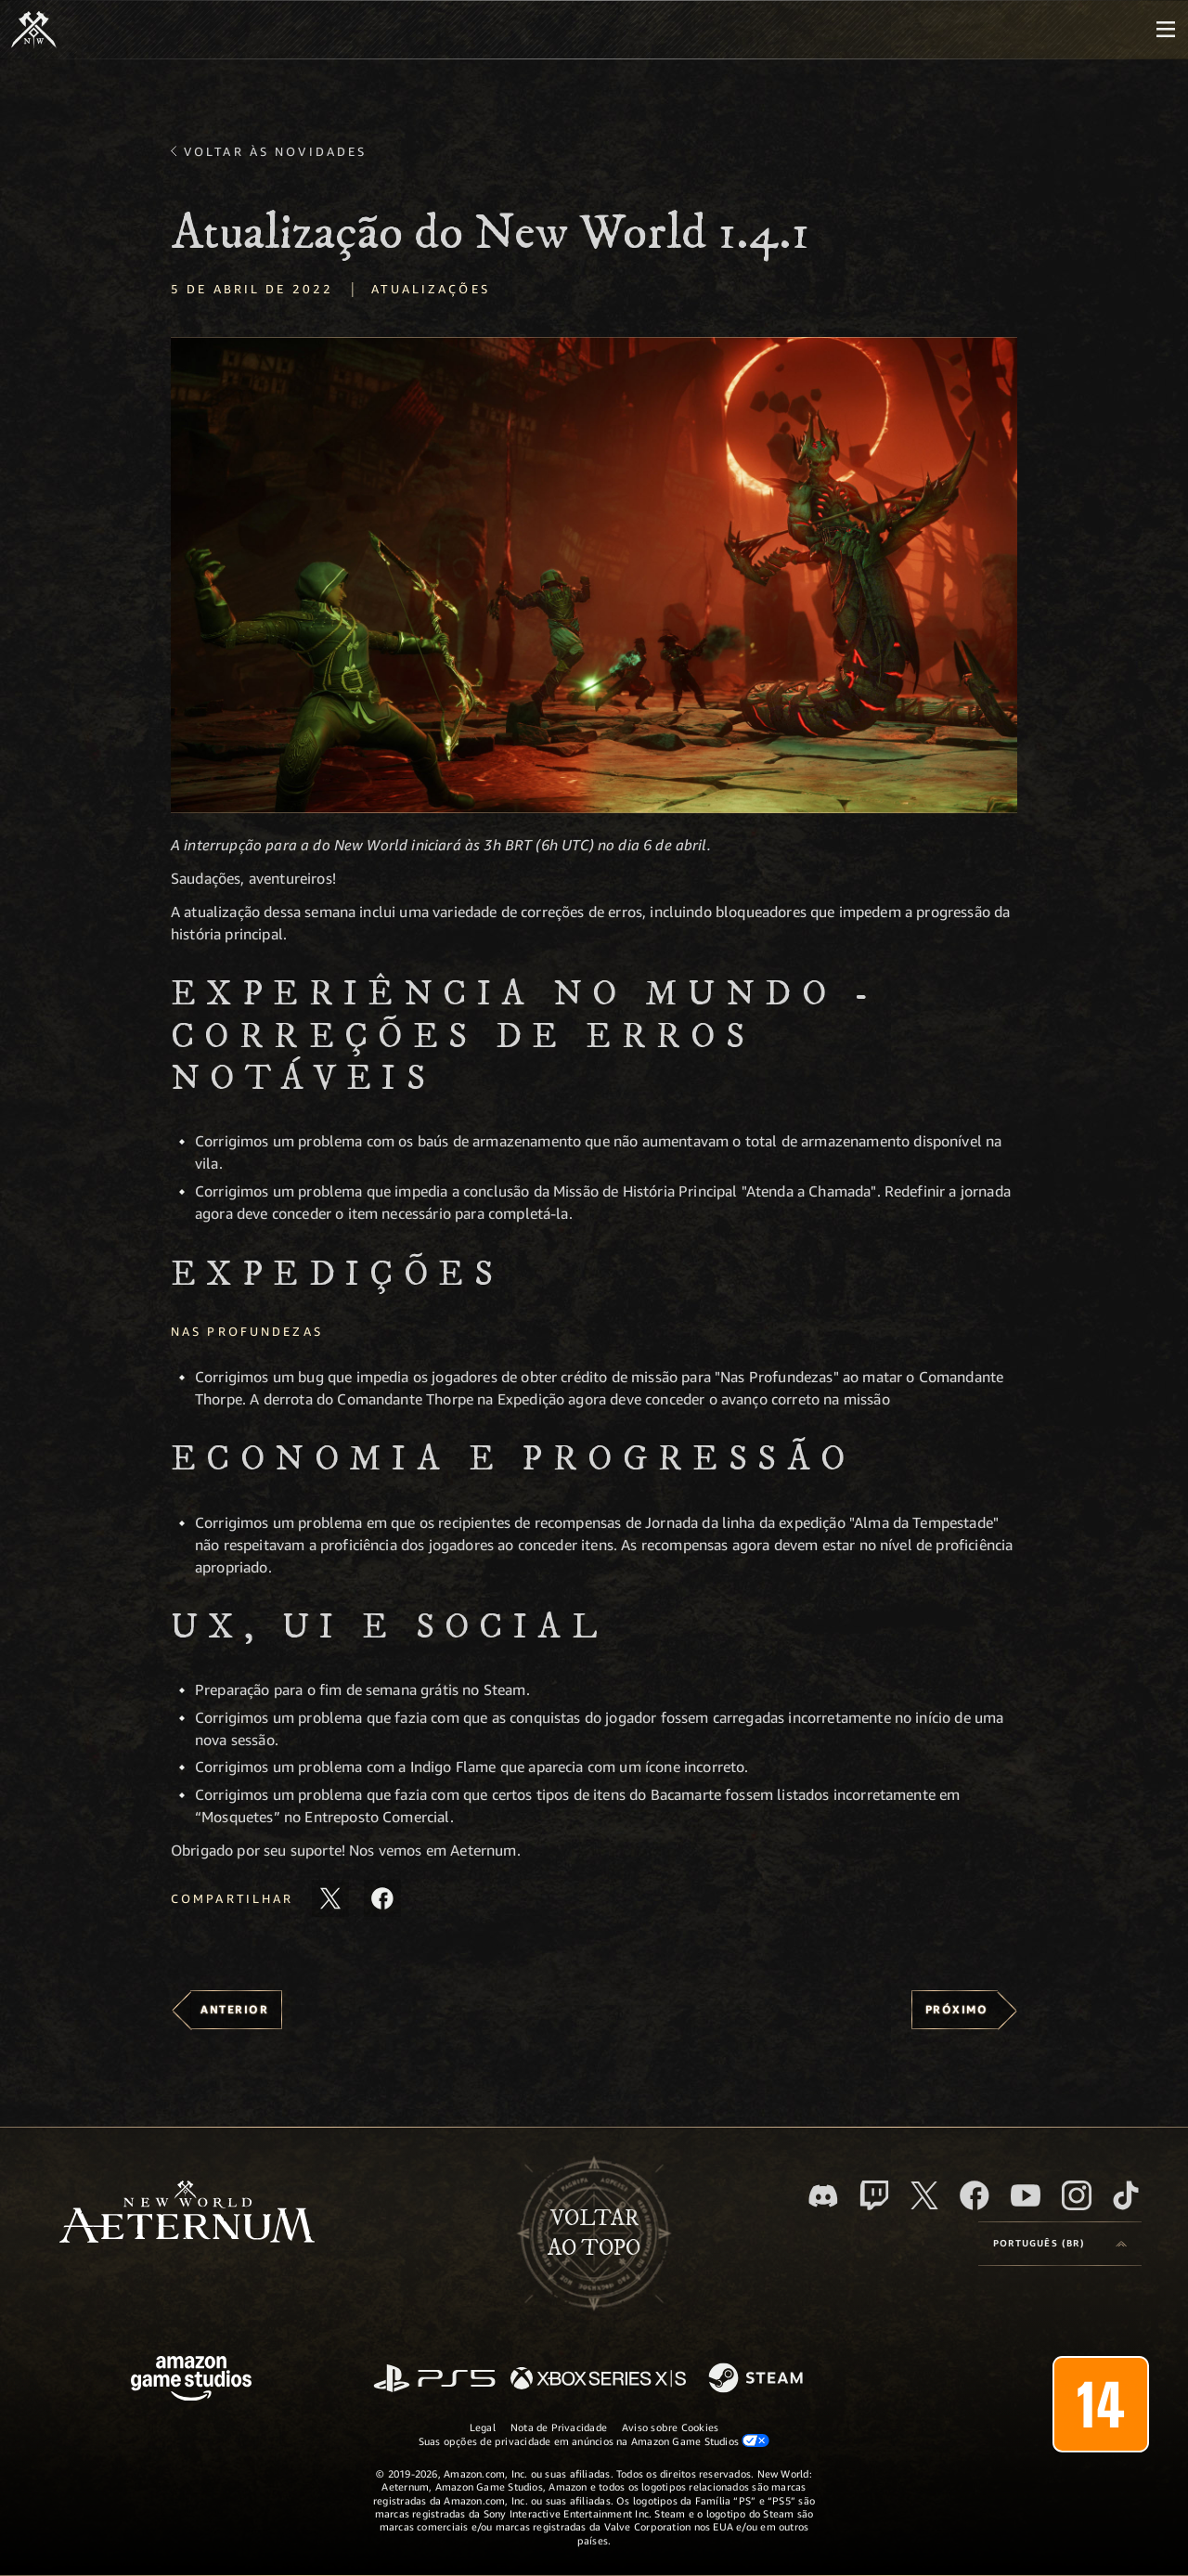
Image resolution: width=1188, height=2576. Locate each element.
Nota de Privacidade (558, 2427)
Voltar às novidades (275, 151)
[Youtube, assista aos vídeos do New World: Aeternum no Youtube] (1025, 2195)
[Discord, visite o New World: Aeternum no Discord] (823, 2195)
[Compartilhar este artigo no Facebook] (382, 1898)
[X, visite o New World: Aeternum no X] (924, 2195)
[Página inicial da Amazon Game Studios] (191, 2380)
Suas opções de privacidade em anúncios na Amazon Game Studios (594, 2440)
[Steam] (757, 2379)
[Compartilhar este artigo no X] (330, 1898)
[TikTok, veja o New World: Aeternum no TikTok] (1126, 2195)
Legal (483, 2427)
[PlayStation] (434, 2379)
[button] (594, 575)
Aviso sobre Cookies (670, 2427)
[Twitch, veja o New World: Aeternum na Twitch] (874, 2195)
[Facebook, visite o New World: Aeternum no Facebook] (974, 2195)
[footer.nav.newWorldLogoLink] (187, 2213)
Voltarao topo (594, 2233)
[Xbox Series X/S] (598, 2380)
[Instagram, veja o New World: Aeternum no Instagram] (1076, 2195)
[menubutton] (1165, 30)
